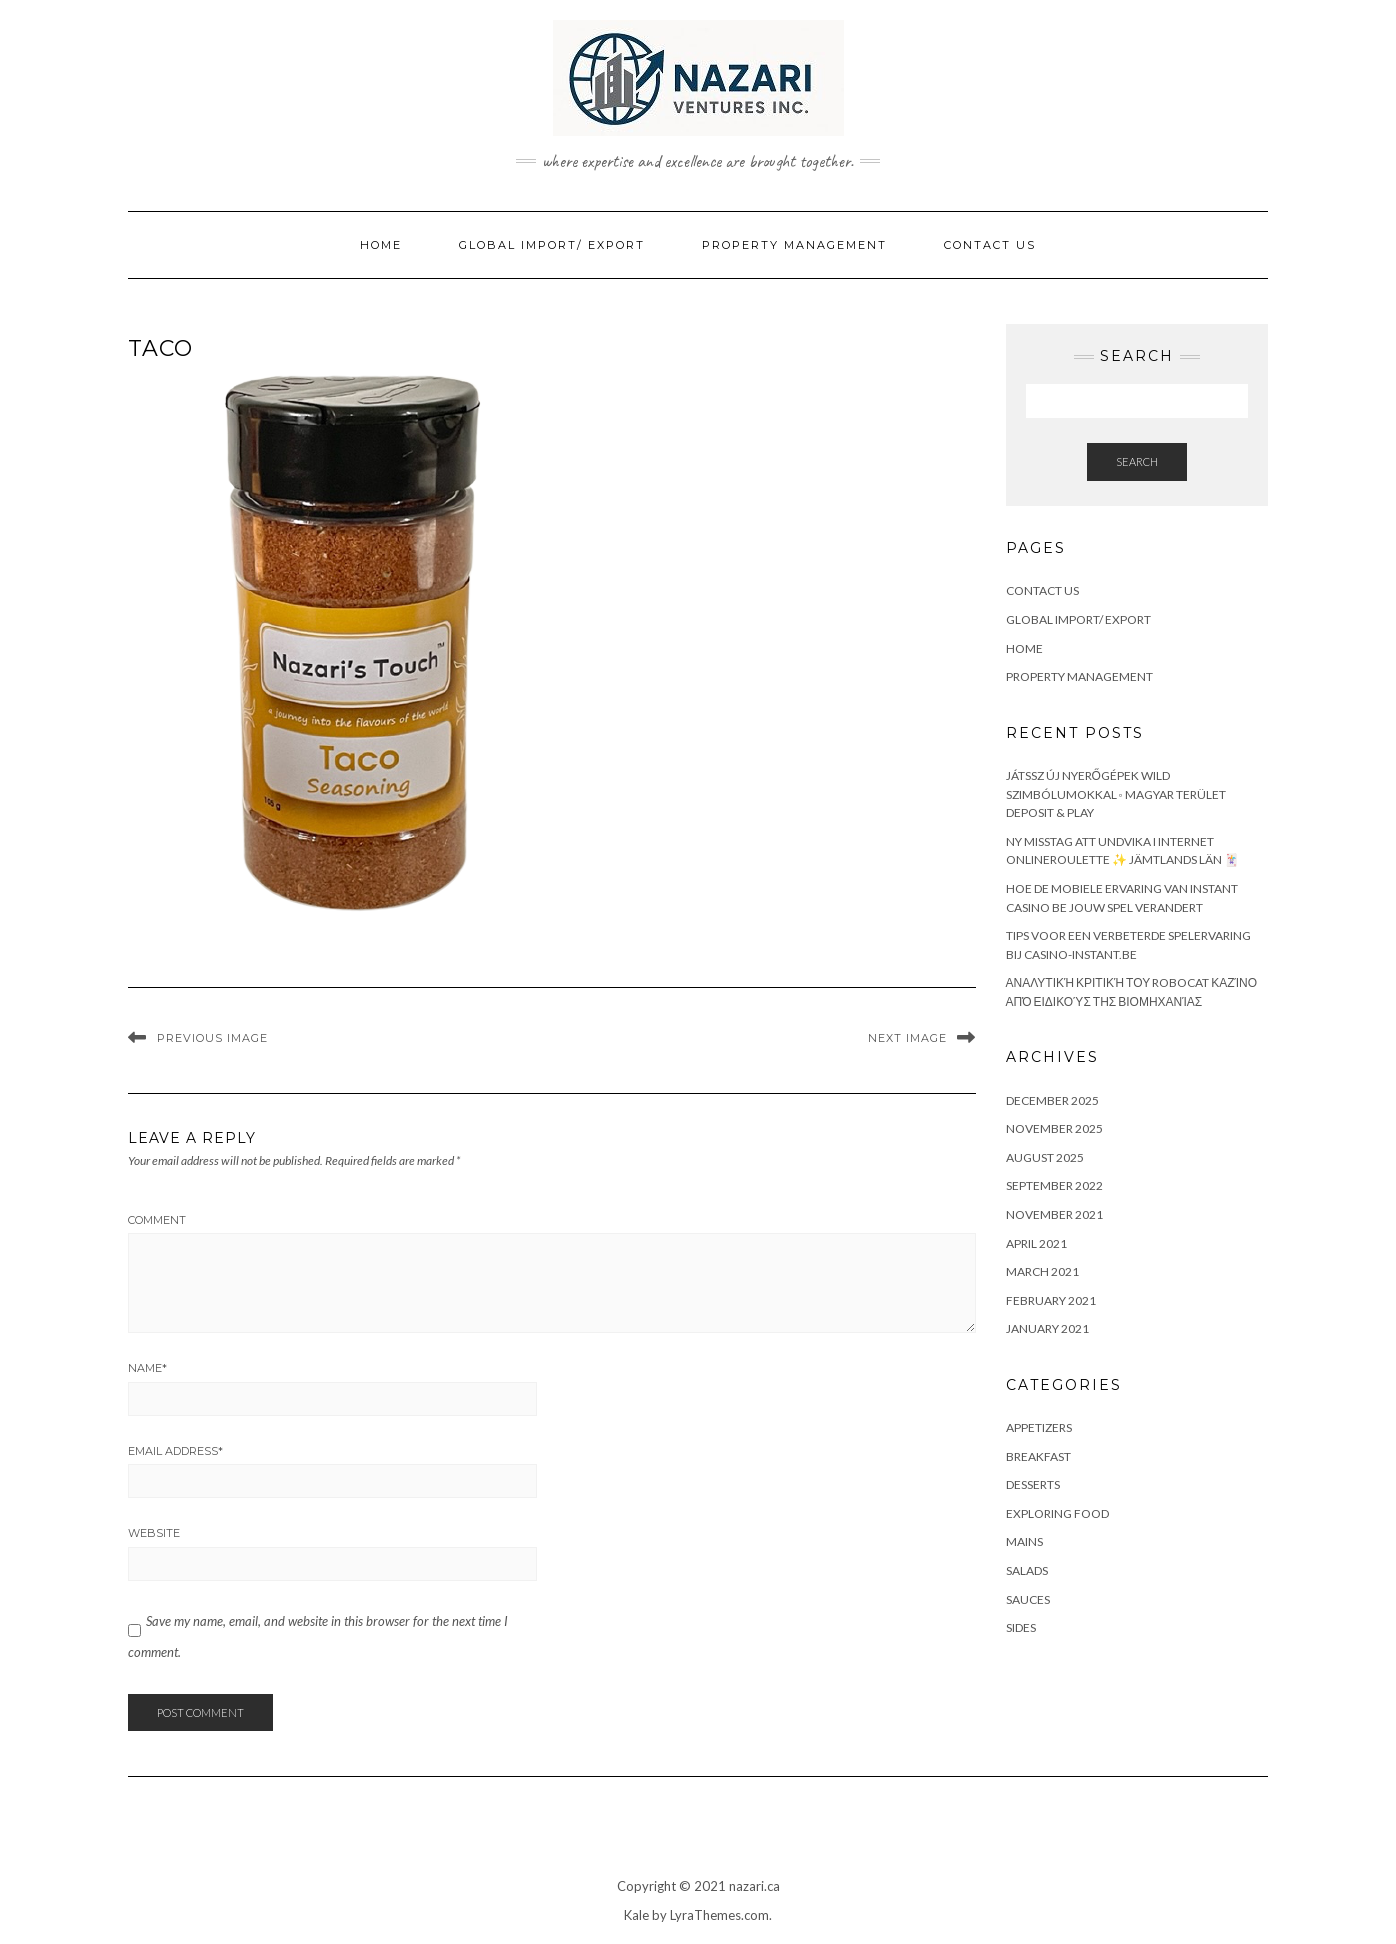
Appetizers (1039, 1427)
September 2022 (1054, 1185)
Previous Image (212, 1038)
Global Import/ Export (552, 245)
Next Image (907, 1038)
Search (1137, 461)
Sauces (1028, 1599)
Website (154, 1533)
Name (147, 1368)
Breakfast (1038, 1456)
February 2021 (1051, 1300)
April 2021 (1036, 1243)
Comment (157, 1220)
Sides (1021, 1627)
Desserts (1033, 1484)
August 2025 (1045, 1157)
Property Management (794, 245)
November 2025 (1054, 1128)
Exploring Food (1057, 1513)
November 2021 (1054, 1214)
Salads (1027, 1570)
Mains (1024, 1541)
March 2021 (1042, 1271)
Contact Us (990, 245)
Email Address (175, 1451)
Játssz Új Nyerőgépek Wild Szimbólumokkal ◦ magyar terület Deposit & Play (1116, 794)
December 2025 (1052, 1100)
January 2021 (1047, 1328)
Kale (636, 1915)
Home (381, 245)
